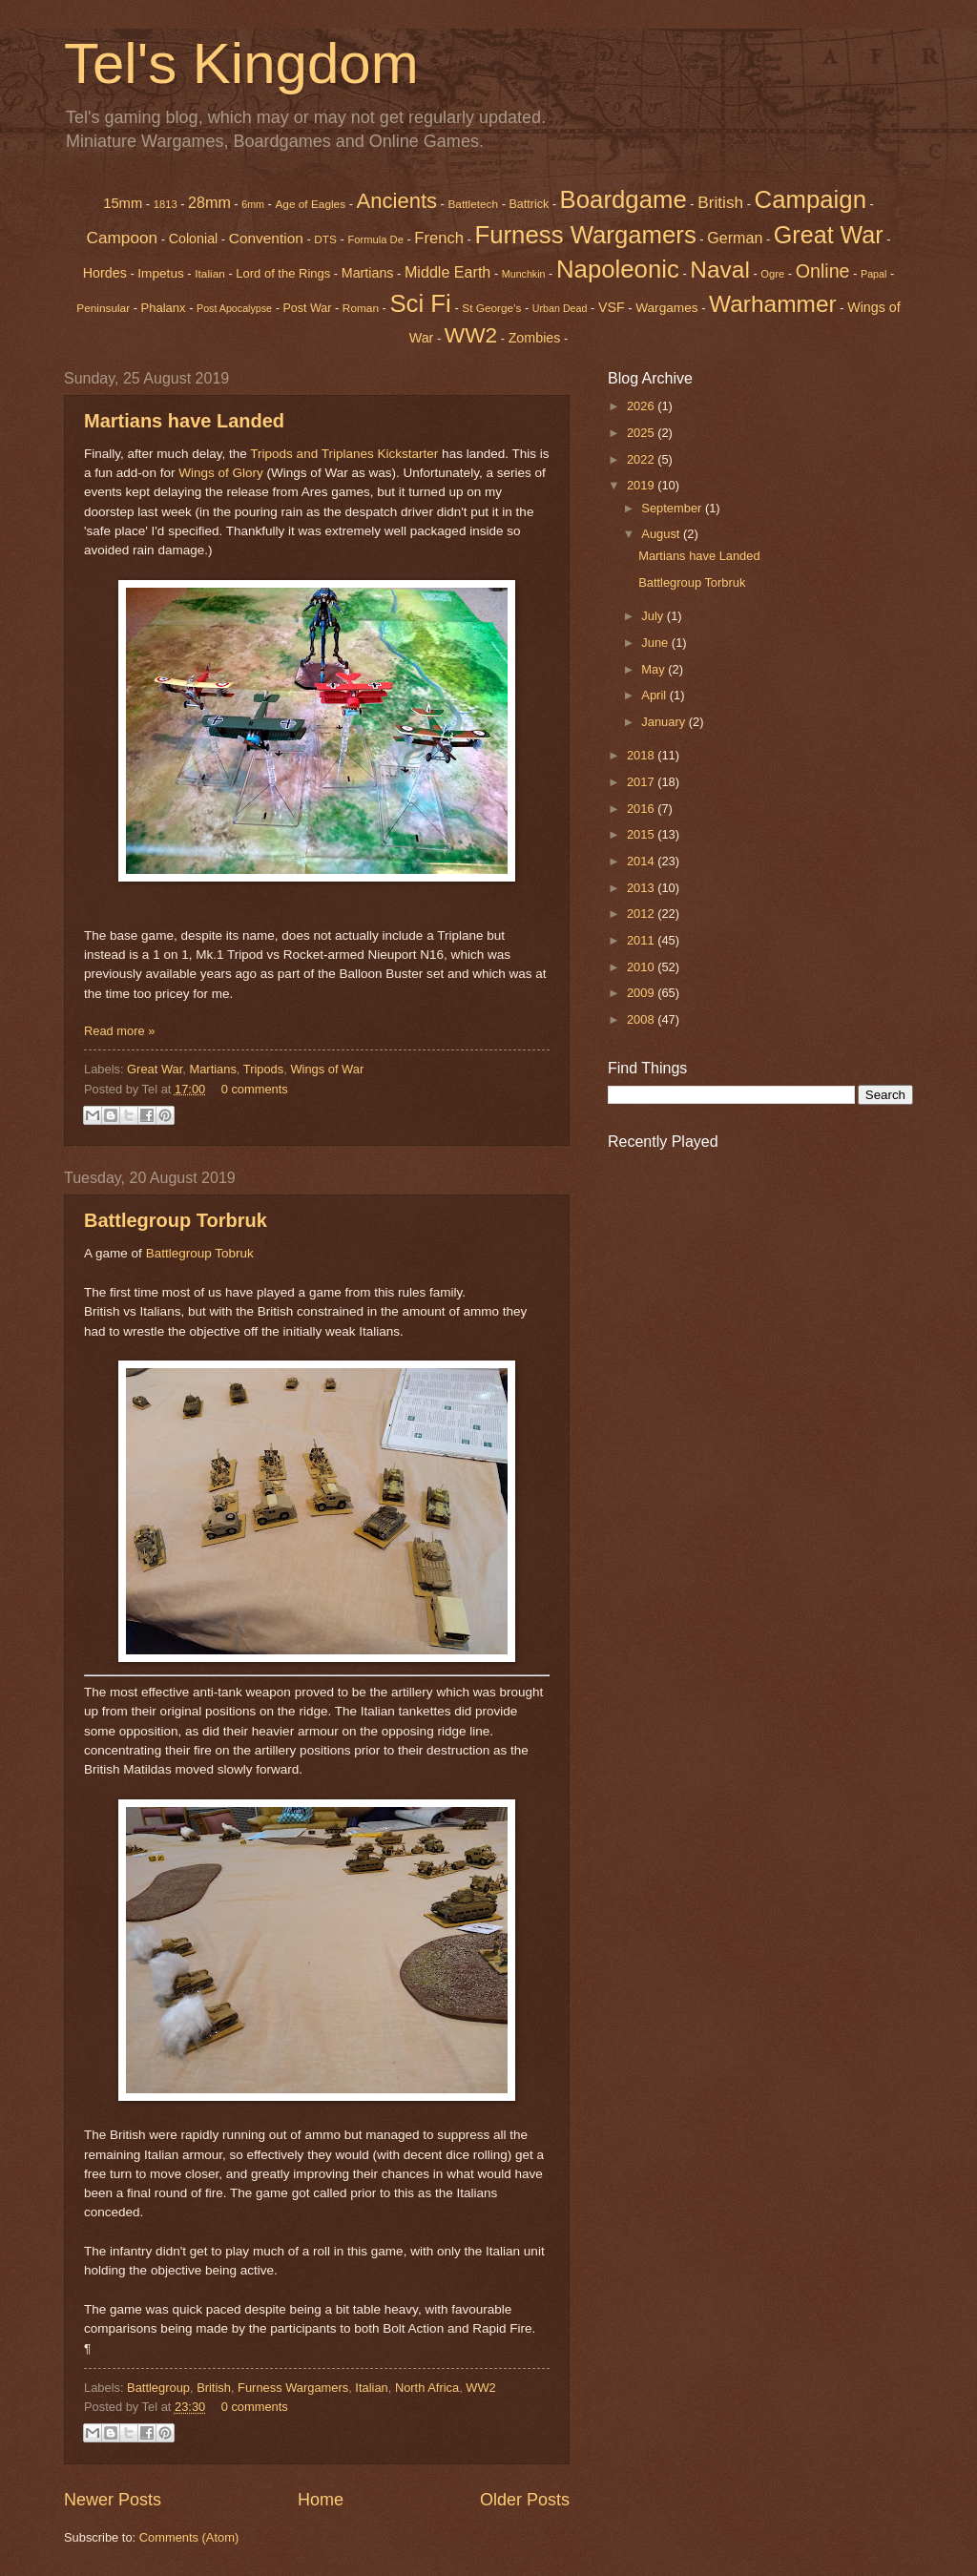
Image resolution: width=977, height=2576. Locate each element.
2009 (642, 993)
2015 (642, 834)
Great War (154, 1069)
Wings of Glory (220, 473)
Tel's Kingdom (241, 63)
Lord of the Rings (283, 273)
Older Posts (525, 2499)
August (662, 534)
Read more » (119, 1031)
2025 (642, 433)
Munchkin (524, 274)
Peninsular (103, 308)
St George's (491, 308)
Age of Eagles (310, 204)
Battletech (472, 204)
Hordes (105, 272)
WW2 (471, 334)
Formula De (375, 239)
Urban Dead (560, 308)
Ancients (397, 201)
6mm (252, 204)
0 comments (254, 1089)
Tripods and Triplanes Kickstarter (344, 454)
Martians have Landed (184, 420)
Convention (266, 238)
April (655, 695)
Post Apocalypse (234, 308)
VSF (611, 307)
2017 (642, 782)
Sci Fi (419, 303)
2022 (642, 459)
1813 (165, 204)
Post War (307, 308)
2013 (642, 888)
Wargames (666, 308)
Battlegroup (158, 2387)
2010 (642, 967)
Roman (361, 308)
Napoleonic (617, 269)
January (664, 722)
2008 (642, 1019)
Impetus (160, 273)
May (654, 669)
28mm (209, 202)
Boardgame (623, 199)
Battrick (529, 204)
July (653, 616)
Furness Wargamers (585, 234)
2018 (642, 755)
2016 (642, 808)
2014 (642, 861)
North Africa (427, 2387)
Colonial (193, 238)
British (214, 2387)
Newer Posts (112, 2499)
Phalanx (163, 308)
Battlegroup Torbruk (175, 1220)
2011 (642, 940)
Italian (210, 273)
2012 (642, 913)
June (656, 642)
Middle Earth (447, 271)
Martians (368, 272)
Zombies (535, 337)
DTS (325, 239)
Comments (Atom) (189, 2537)
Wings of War (327, 1069)
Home (320, 2499)
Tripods (263, 1069)
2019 (642, 485)
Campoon (121, 237)
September (673, 508)
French (439, 238)
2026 (642, 406)
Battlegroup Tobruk (200, 1253)
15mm (122, 203)
